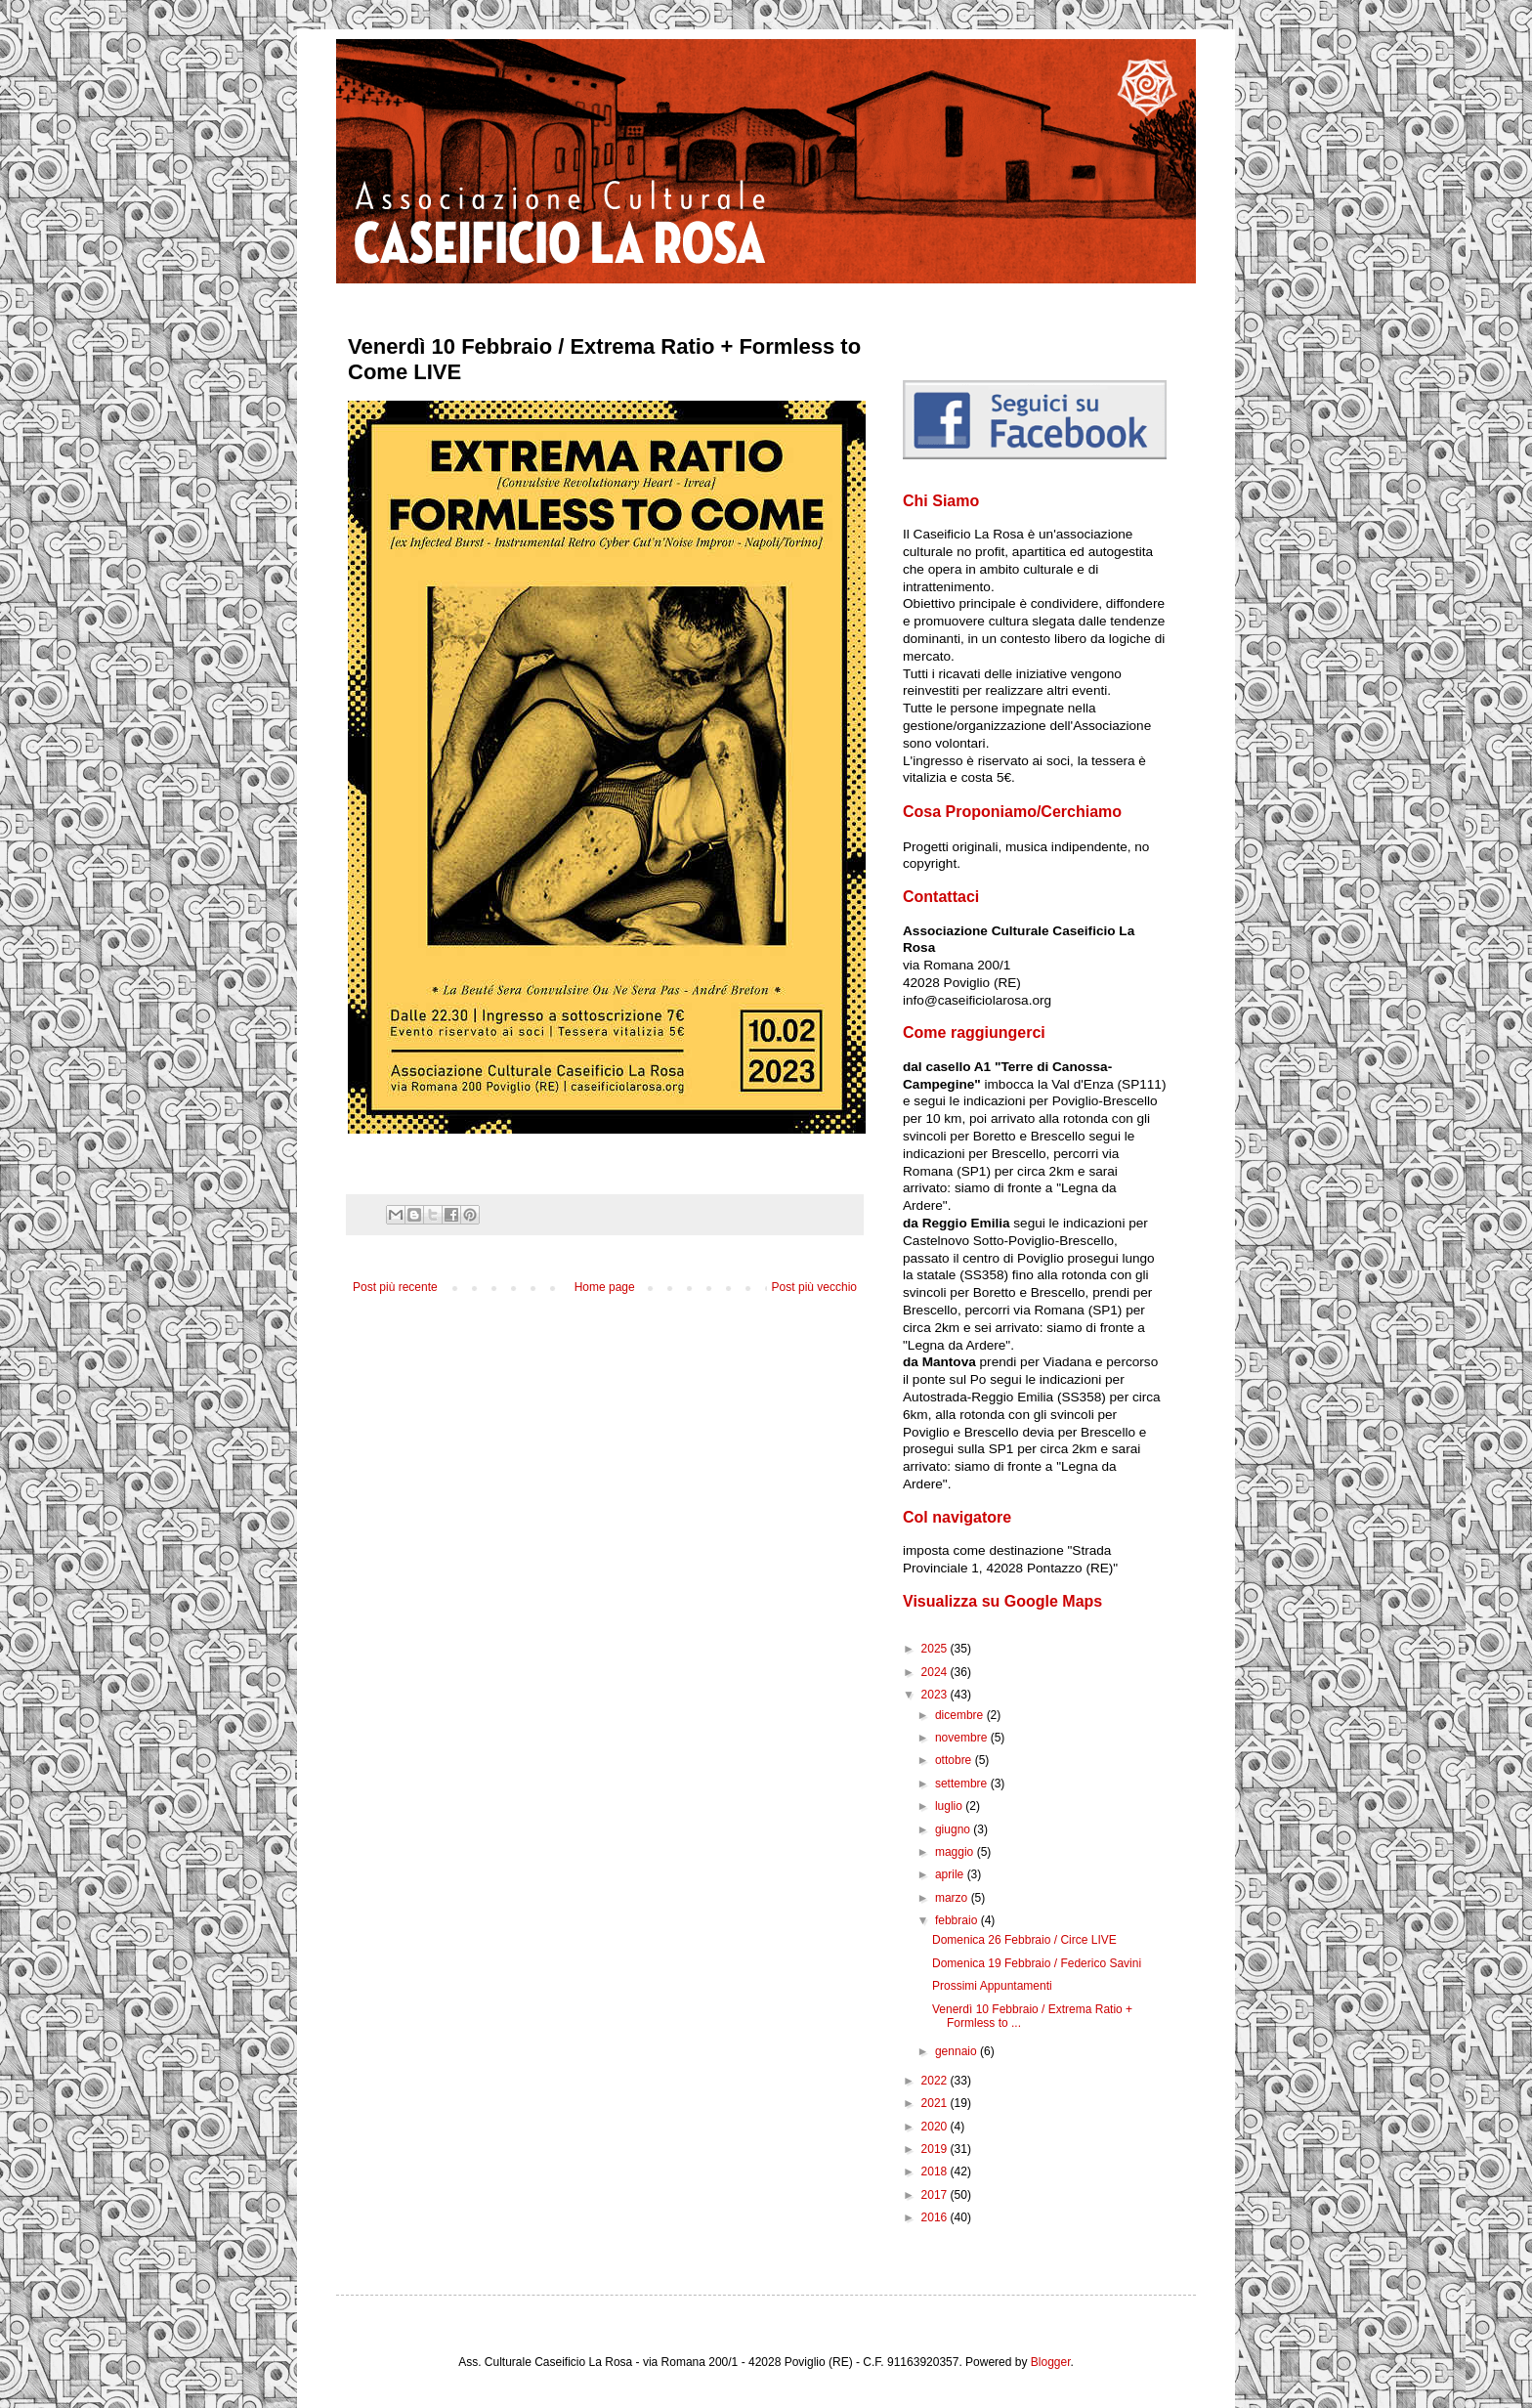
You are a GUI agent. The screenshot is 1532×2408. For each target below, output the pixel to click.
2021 (936, 2103)
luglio (950, 1806)
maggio (956, 1852)
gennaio (957, 2051)
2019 (936, 2149)
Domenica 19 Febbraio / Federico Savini (1036, 1963)
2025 (936, 1649)
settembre (963, 1783)
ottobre (955, 1760)
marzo (953, 1898)
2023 (936, 1694)
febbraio (958, 1920)
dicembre (961, 1715)
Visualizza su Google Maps (1002, 1601)
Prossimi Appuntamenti (992, 1986)
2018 (936, 2171)
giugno (954, 1829)
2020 (936, 2126)
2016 (936, 2217)
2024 (936, 1672)
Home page (604, 1287)
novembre (963, 1737)
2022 (936, 2080)
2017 (936, 2195)
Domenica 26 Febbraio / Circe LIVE (1024, 1940)
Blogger (1051, 2362)
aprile (951, 1874)
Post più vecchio (814, 1287)
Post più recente (395, 1287)
